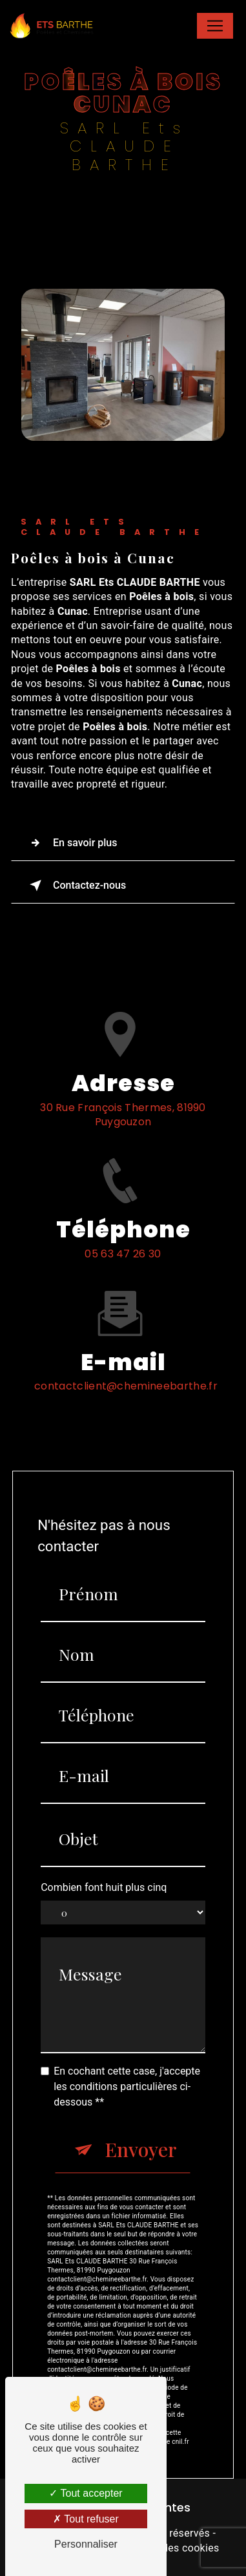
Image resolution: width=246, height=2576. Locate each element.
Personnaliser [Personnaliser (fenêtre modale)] (86, 2544)
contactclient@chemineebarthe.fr (126, 1324)
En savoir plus (71, 843)
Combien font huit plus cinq (104, 1825)
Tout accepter (85, 2493)
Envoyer (141, 2087)
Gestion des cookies (171, 2548)
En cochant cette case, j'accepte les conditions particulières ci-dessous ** (127, 2024)
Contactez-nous (75, 885)
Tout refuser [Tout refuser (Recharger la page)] (86, 2518)
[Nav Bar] (215, 26)
